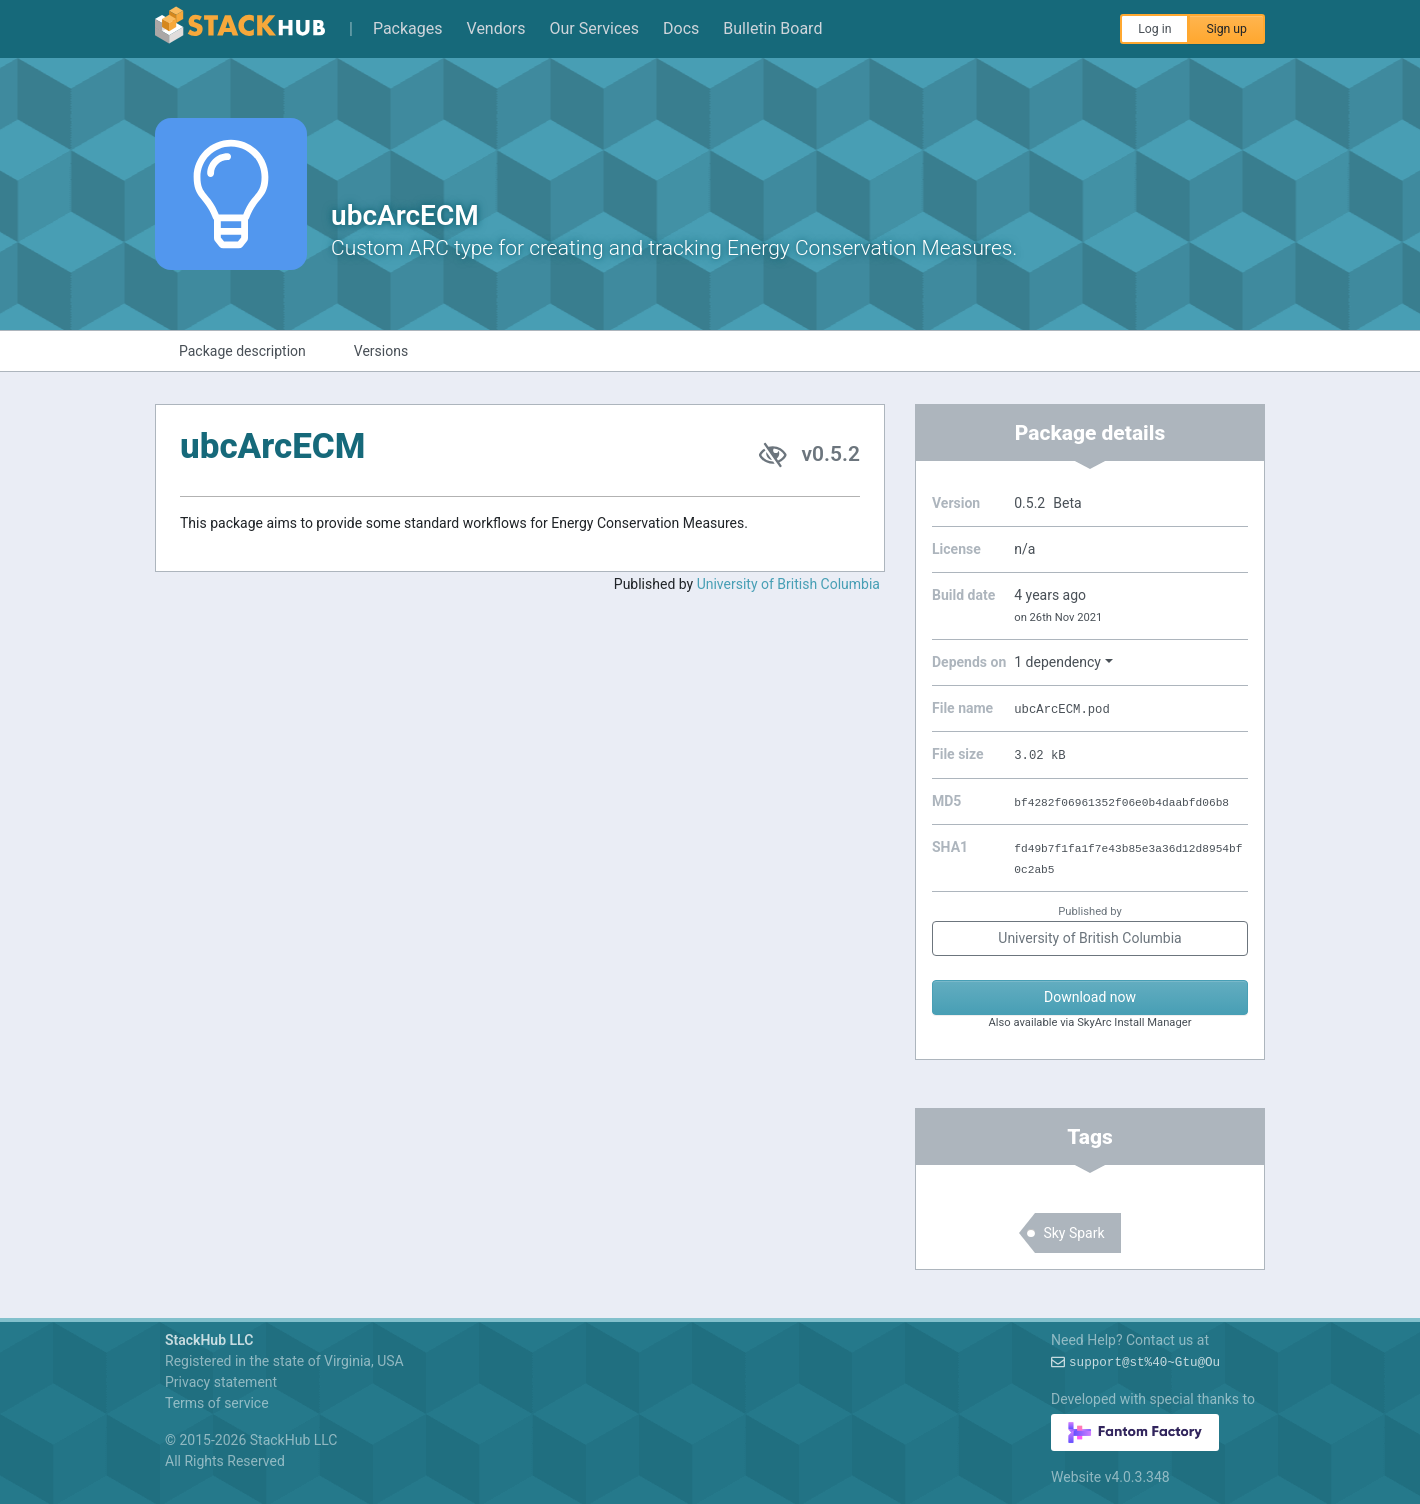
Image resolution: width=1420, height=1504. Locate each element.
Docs (681, 28)
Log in (1154, 29)
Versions (381, 351)
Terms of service (217, 1403)
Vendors (496, 28)
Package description (242, 351)
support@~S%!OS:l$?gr (1144, 1363)
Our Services (595, 28)
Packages (408, 28)
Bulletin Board (772, 28)
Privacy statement (221, 1382)
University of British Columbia (788, 584)
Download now (1090, 997)
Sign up (1226, 29)
